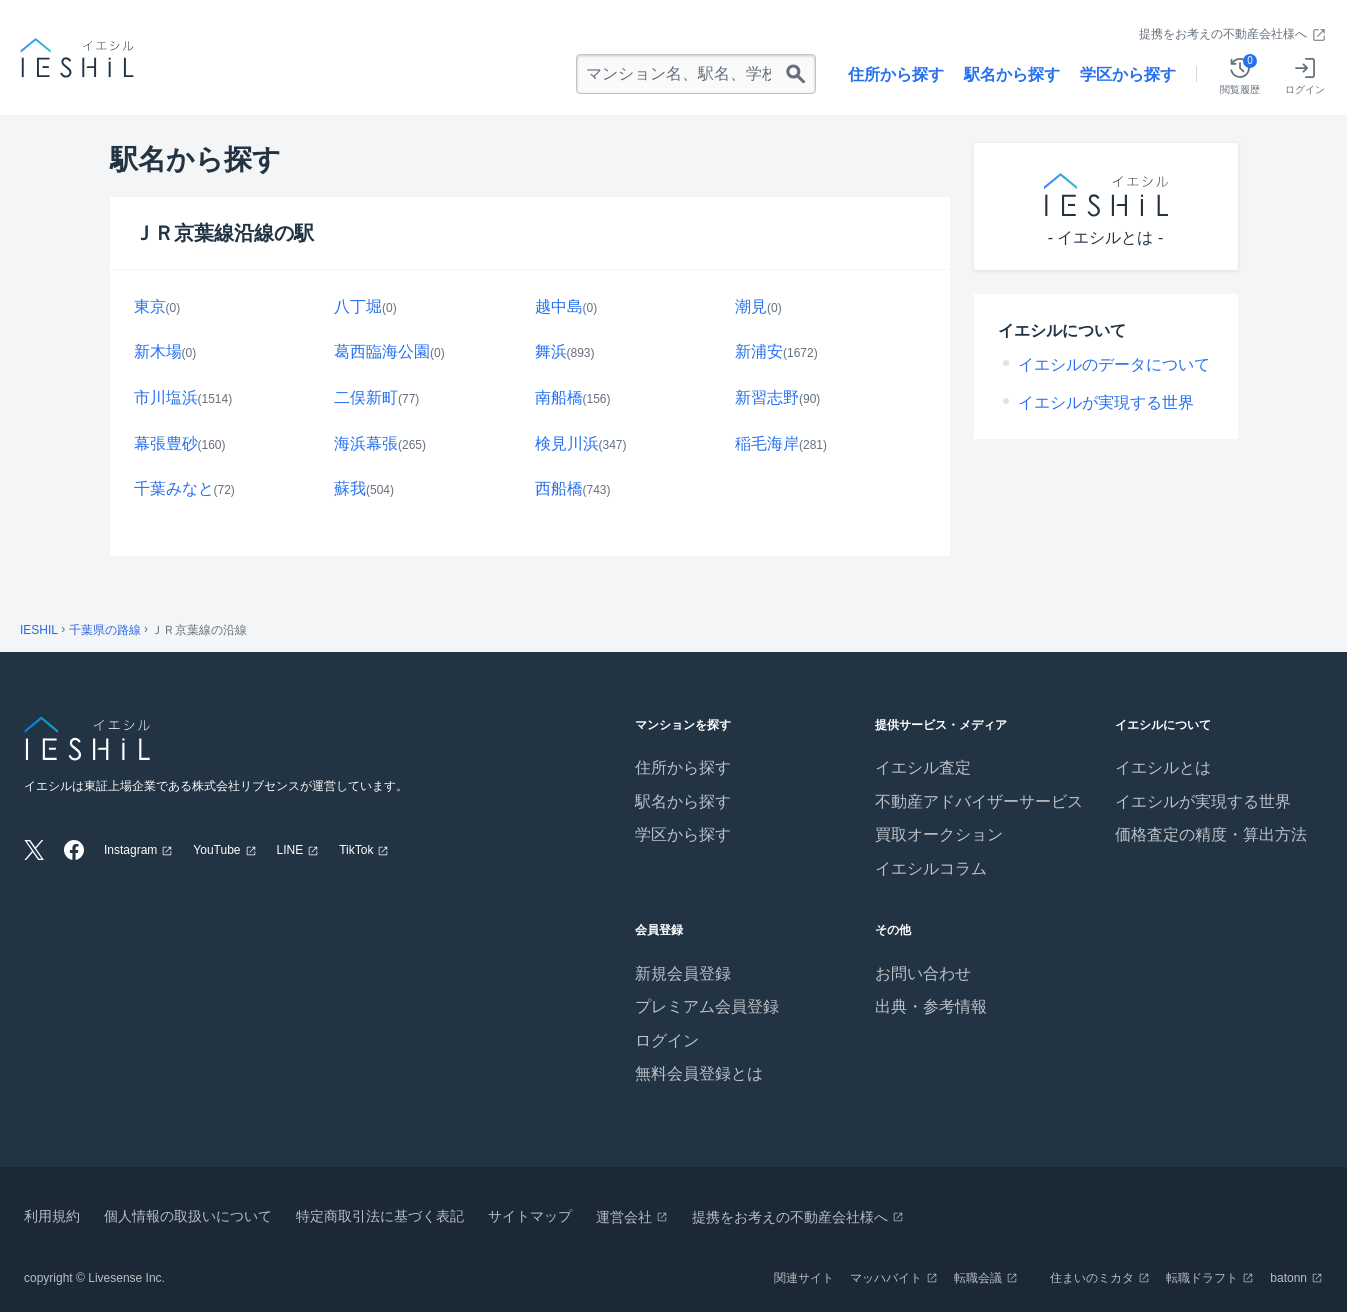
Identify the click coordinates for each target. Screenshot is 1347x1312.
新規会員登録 (683, 973)
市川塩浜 (166, 397)
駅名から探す (1012, 74)
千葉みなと (174, 488)
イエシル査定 (923, 767)
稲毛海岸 (767, 443)
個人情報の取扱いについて (188, 1216)
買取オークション (939, 834)
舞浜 (551, 351)
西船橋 (559, 488)
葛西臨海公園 (382, 351)
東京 (150, 306)
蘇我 (350, 488)
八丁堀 (358, 306)
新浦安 (759, 351)
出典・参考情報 (931, 1006)
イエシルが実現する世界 (1106, 402)
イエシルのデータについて (1114, 364)
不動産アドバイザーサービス (979, 801)
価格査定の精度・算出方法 (1211, 834)
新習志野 (767, 397)
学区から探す (1128, 74)
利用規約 (52, 1216)
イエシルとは (1163, 767)
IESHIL (39, 630)
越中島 (559, 306)
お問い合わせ (923, 973)
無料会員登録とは (699, 1073)
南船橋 (559, 397)
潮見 (751, 306)
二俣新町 (366, 397)
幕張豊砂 (166, 443)
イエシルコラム (931, 868)
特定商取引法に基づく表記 (380, 1216)
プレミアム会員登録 (707, 1006)
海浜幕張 (366, 443)
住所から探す (896, 74)
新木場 (158, 351)
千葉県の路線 (105, 630)
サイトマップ (530, 1216)
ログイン (667, 1040)
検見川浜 (567, 443)
